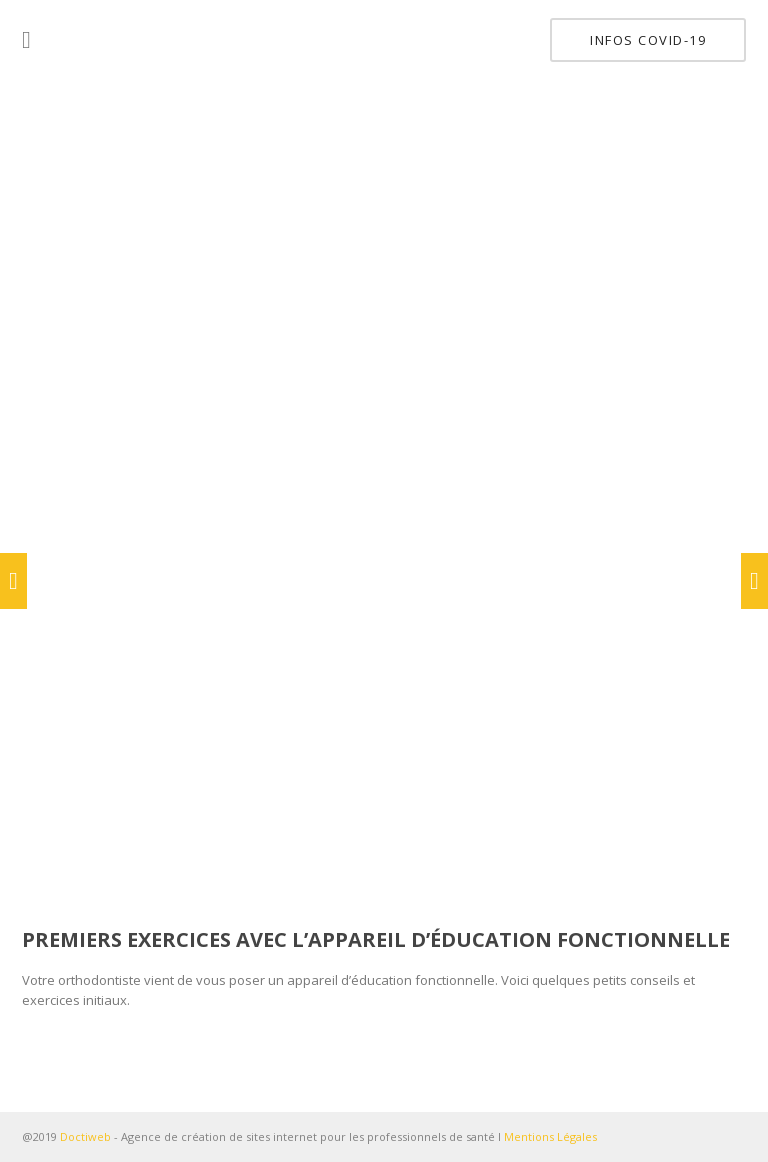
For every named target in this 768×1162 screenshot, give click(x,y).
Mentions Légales (550, 1136)
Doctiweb (85, 1136)
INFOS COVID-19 (648, 40)
